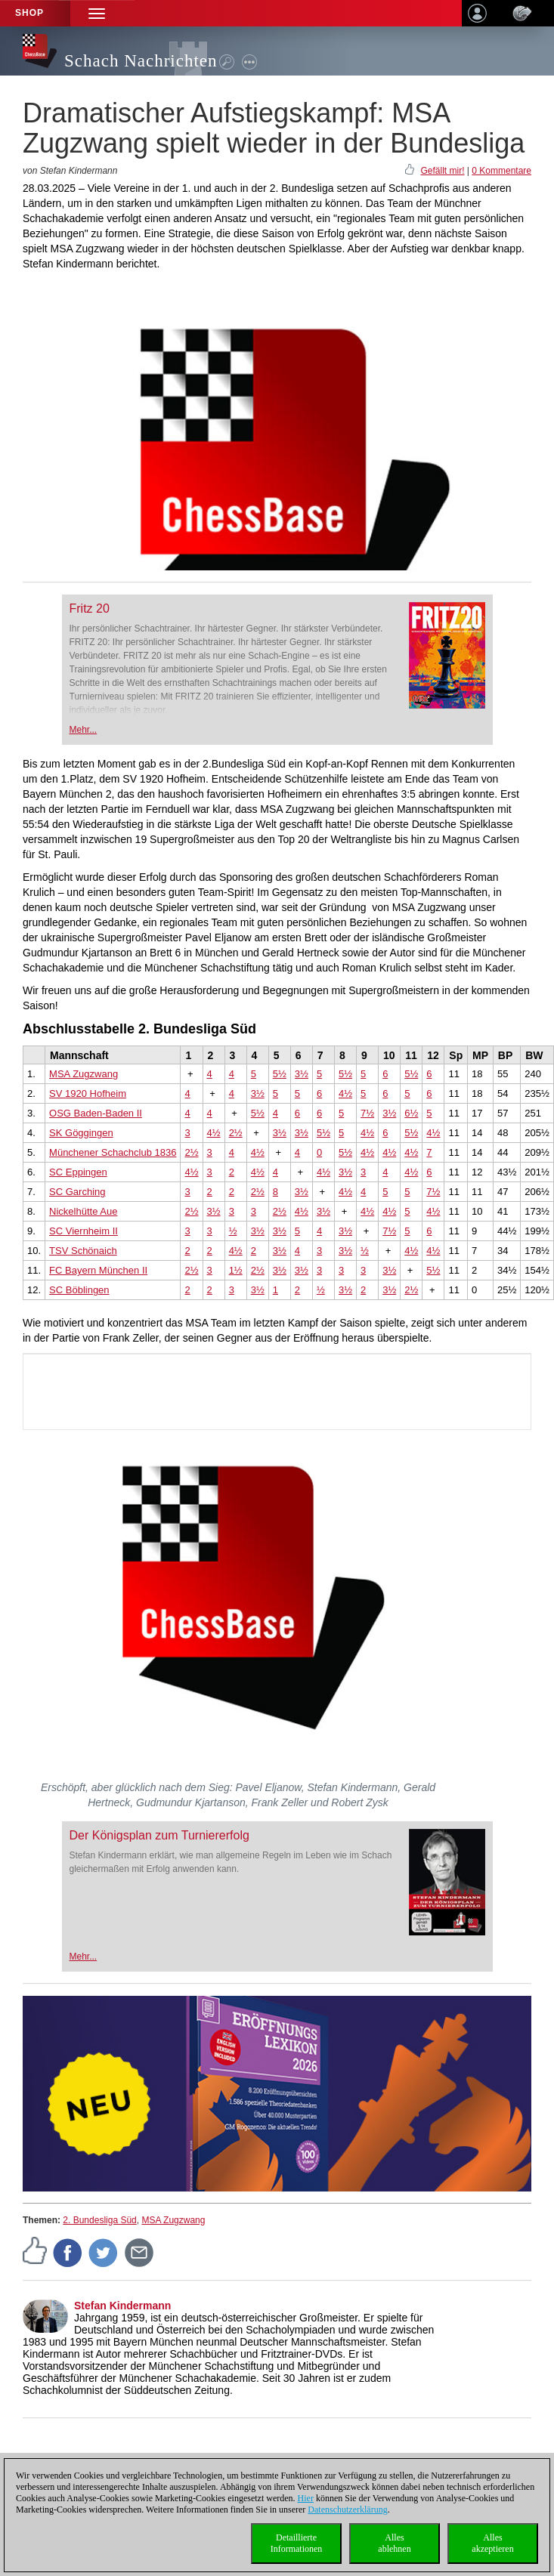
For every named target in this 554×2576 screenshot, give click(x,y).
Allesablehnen (394, 2543)
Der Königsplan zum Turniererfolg (159, 1835)
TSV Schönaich (83, 1250)
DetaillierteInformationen (297, 2543)
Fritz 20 (90, 608)
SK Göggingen (81, 1132)
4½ (345, 1093)
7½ (367, 1113)
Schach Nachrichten (141, 60)
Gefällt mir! (442, 170)
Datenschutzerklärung (347, 2509)
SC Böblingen (79, 1290)
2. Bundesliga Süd (99, 2220)
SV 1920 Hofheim (87, 1093)
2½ (236, 1132)
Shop (29, 13)
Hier (306, 2498)
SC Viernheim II (83, 1231)
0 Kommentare (501, 170)
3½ (301, 1074)
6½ (411, 1113)
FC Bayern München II (98, 1270)
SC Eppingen (78, 1172)
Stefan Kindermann (122, 2306)
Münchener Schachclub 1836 (112, 1152)
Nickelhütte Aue (83, 1211)
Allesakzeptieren (492, 2543)
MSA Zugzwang (83, 1074)
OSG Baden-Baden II (95, 1113)
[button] (96, 13)
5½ (279, 1074)
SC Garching (77, 1191)
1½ (236, 1270)
